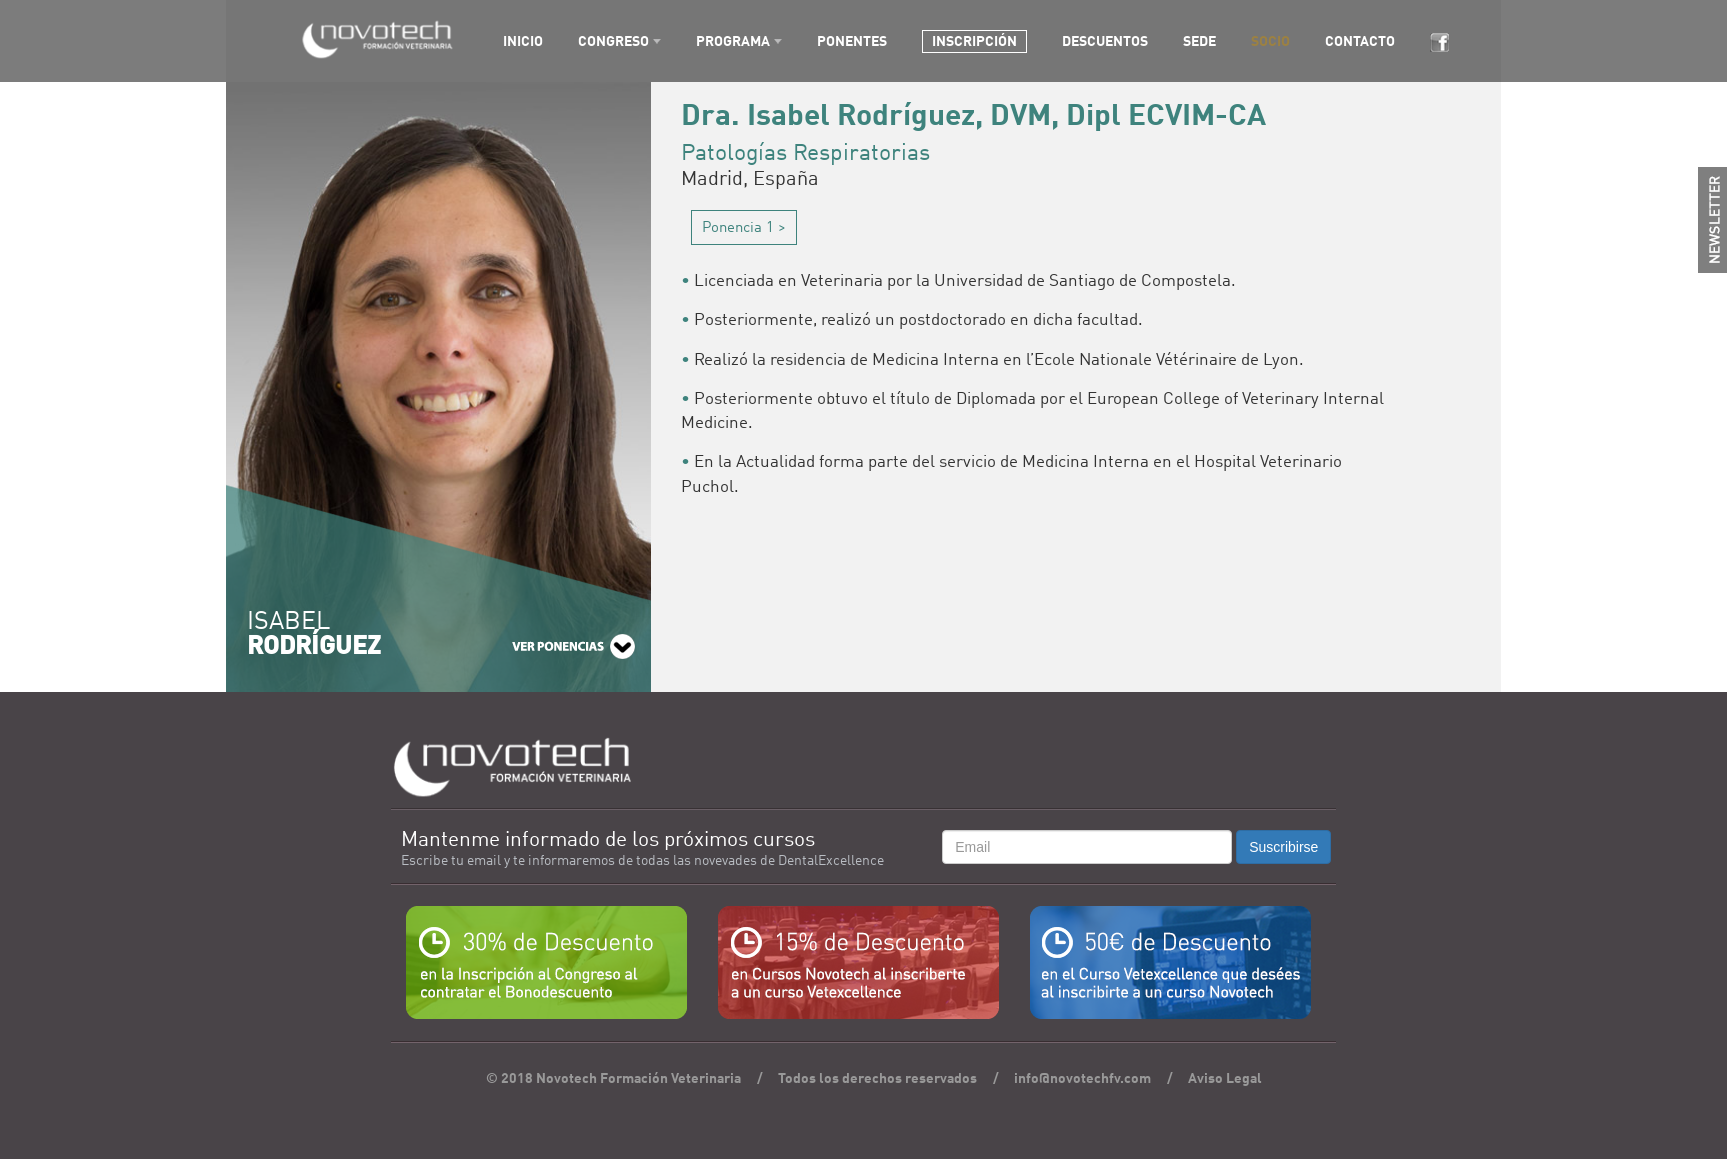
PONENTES (852, 42)
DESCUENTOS (1105, 42)
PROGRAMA (733, 42)
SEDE (1199, 42)
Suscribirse (1283, 847)
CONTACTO (1360, 42)
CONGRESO (613, 42)
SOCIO (1270, 42)
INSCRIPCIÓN (974, 42)
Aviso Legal (1225, 1079)
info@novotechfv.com (1082, 1079)
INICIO (523, 42)
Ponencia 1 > (744, 228)
